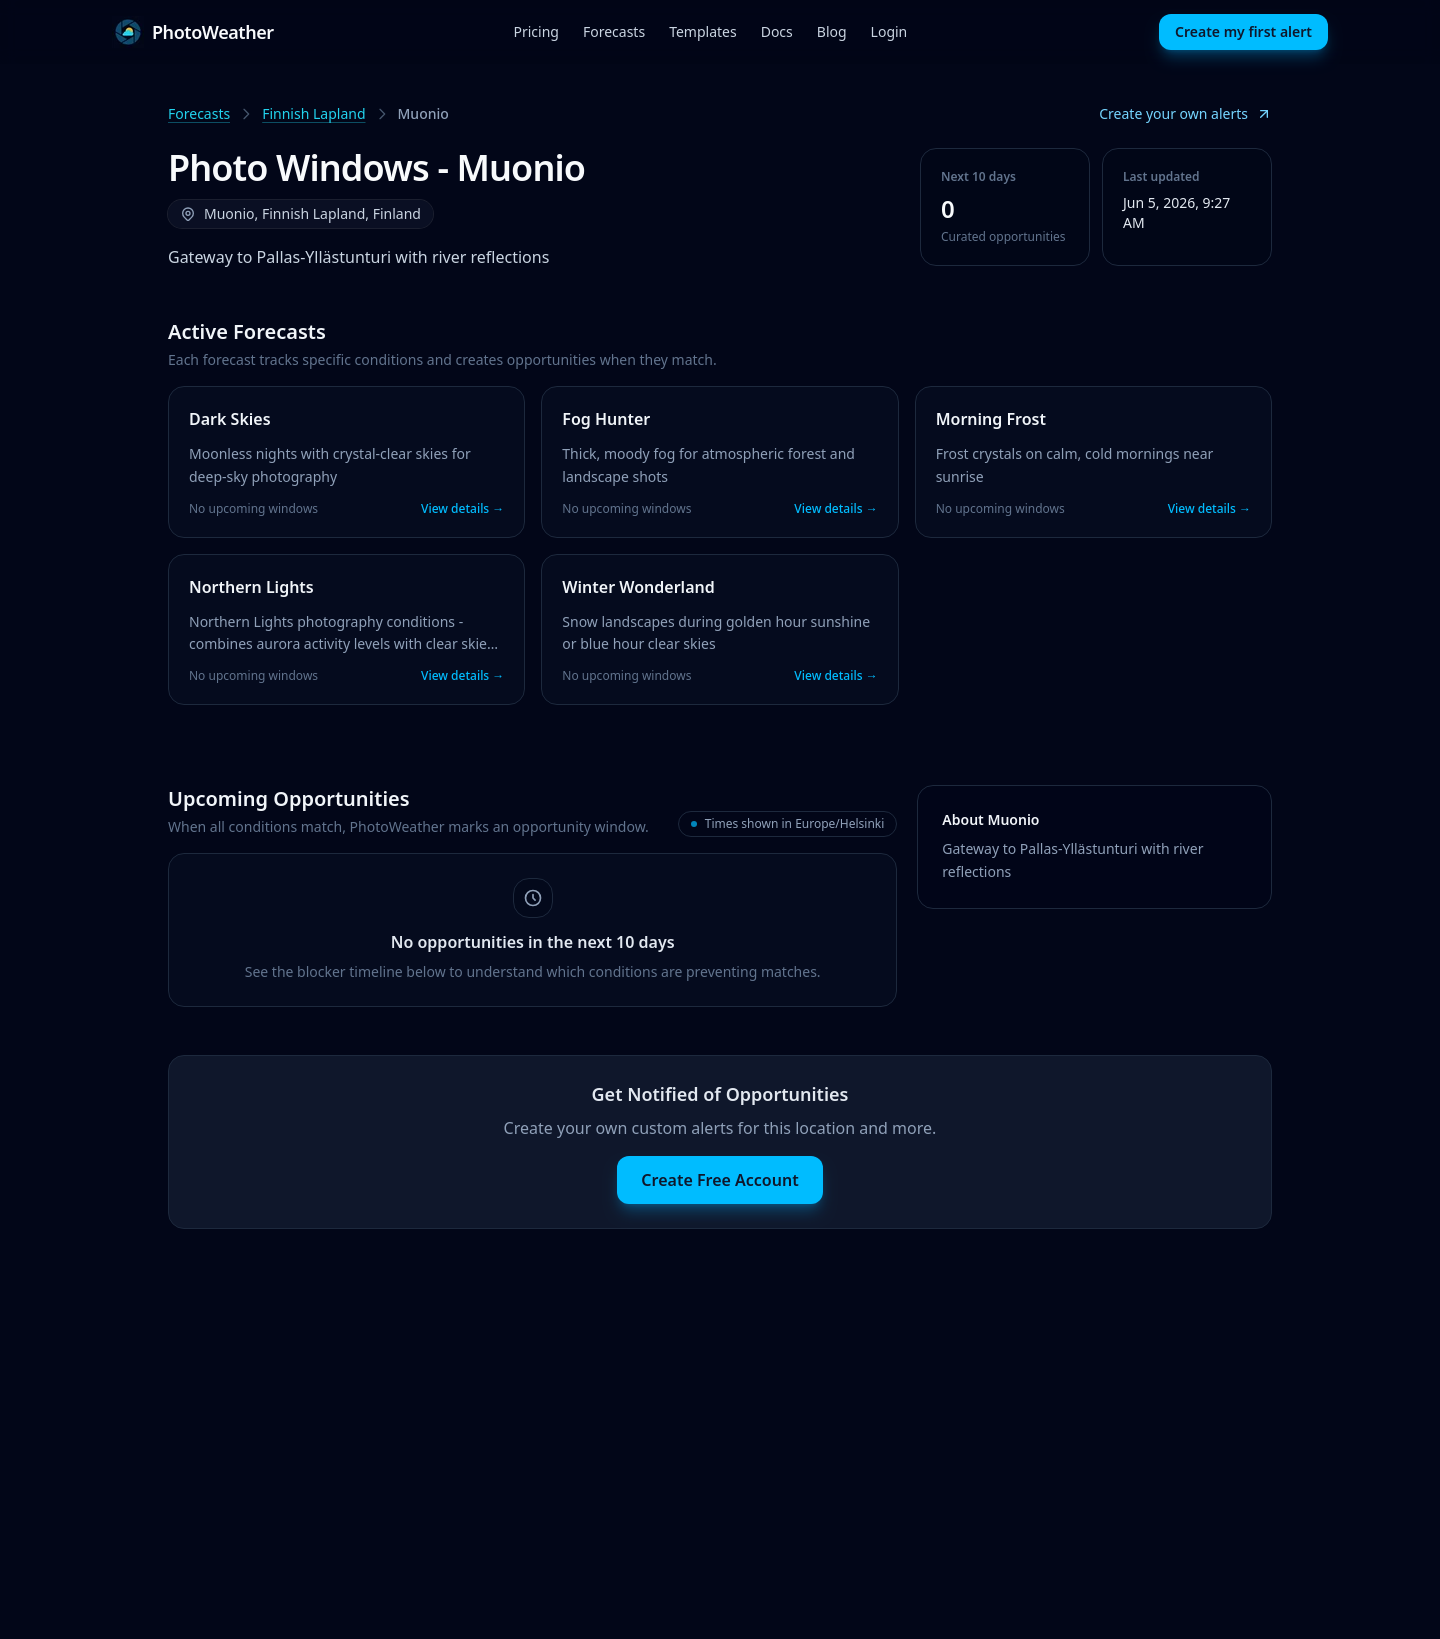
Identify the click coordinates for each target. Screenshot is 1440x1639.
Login (889, 31)
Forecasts (614, 31)
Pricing (535, 31)
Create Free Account (719, 1180)
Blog (832, 31)
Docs (777, 31)
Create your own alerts (1185, 113)
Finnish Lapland (313, 113)
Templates (703, 31)
